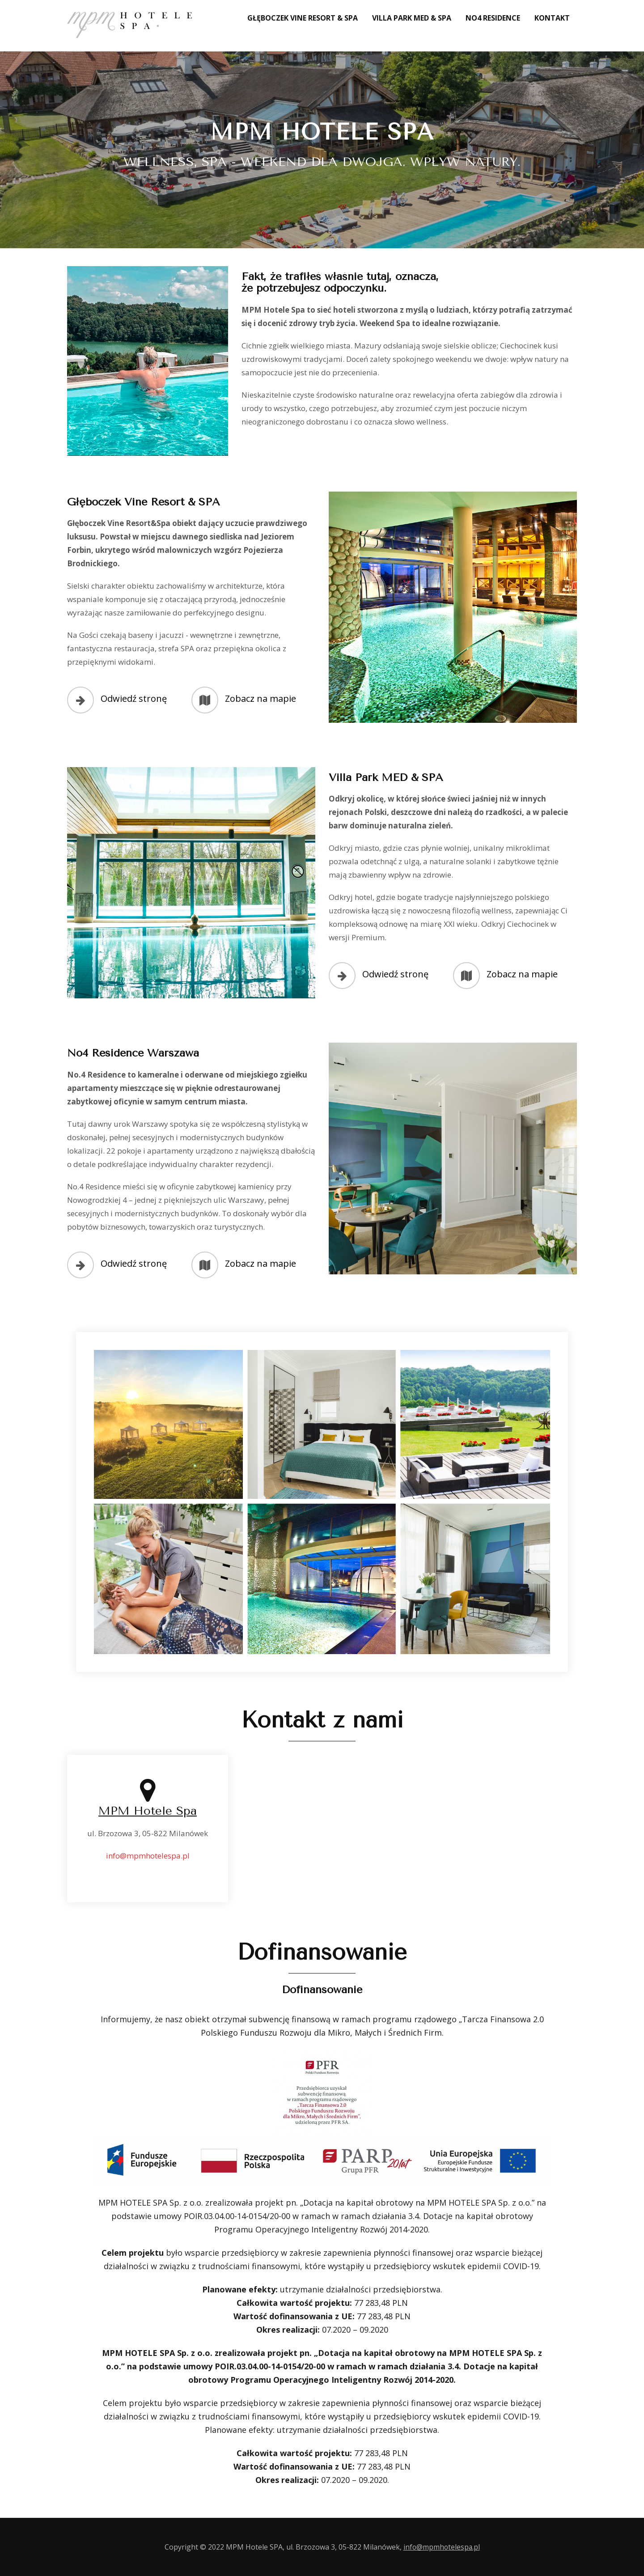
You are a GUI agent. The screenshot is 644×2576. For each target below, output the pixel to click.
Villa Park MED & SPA (411, 18)
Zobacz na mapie (260, 698)
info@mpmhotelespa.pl (148, 1854)
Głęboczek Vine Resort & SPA (302, 18)
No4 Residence (493, 18)
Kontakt (552, 18)
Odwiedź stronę (134, 698)
